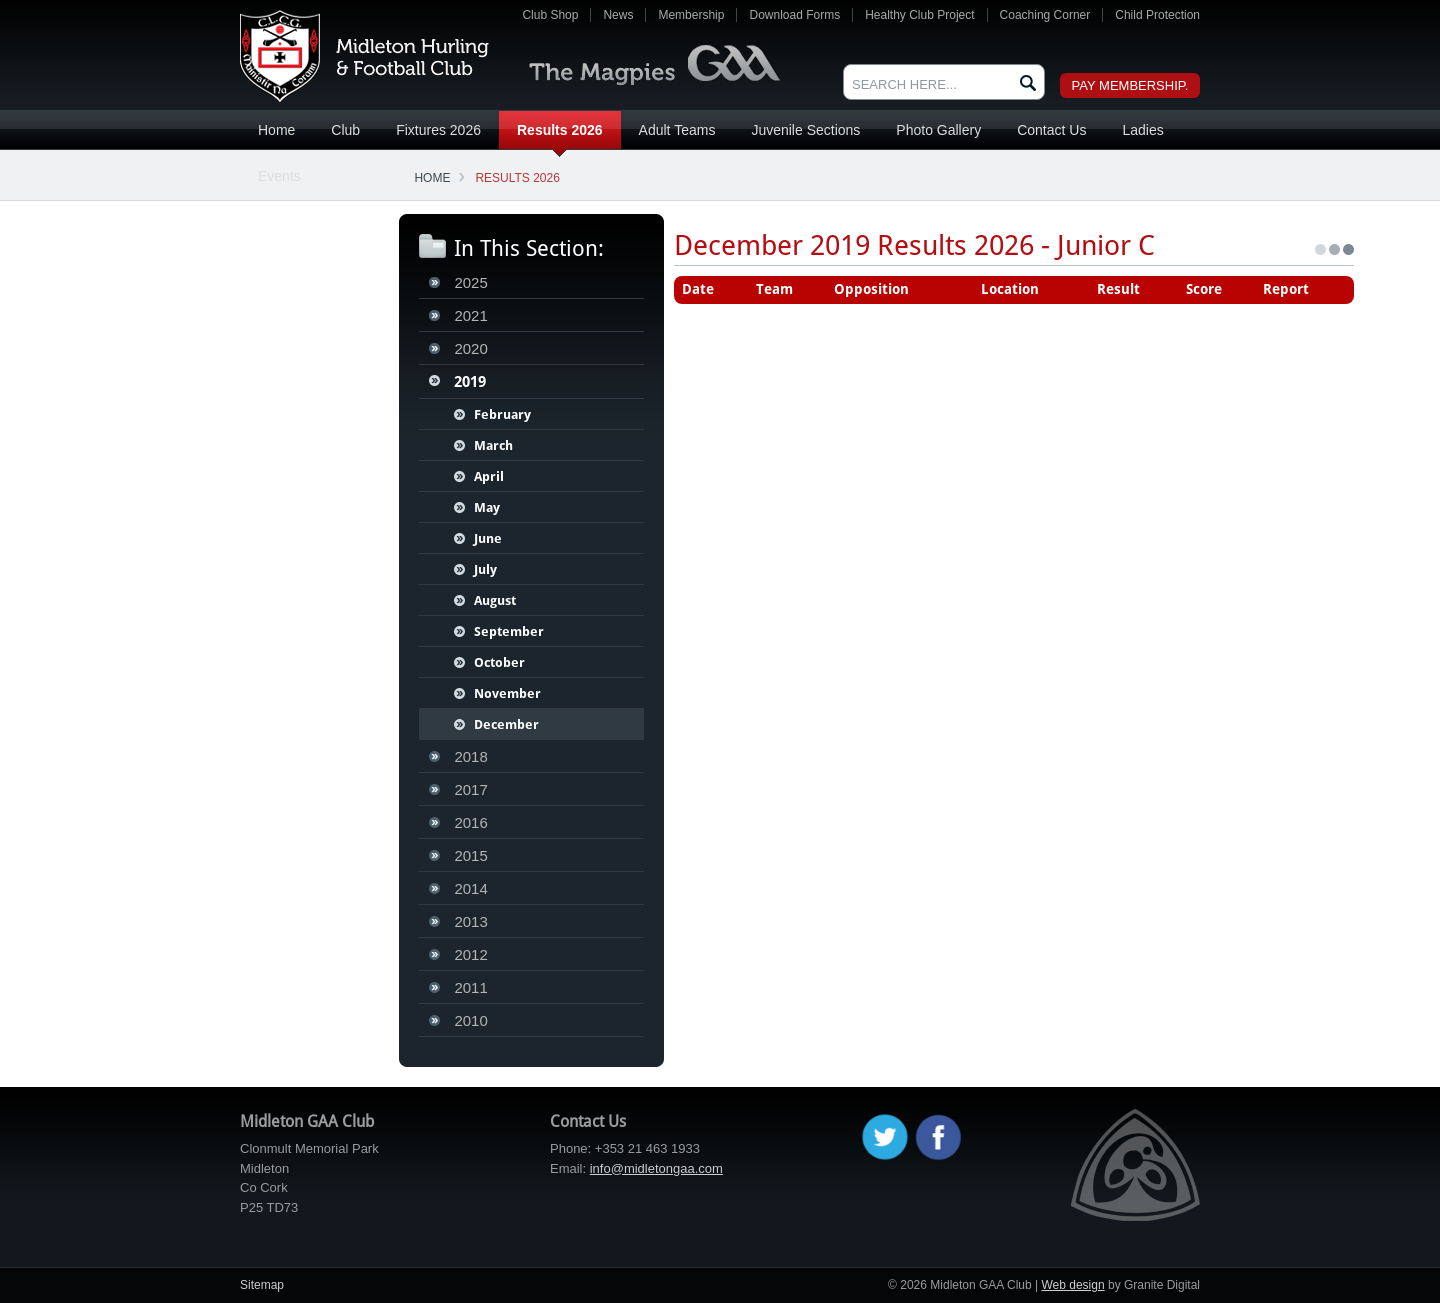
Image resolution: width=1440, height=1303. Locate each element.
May (487, 507)
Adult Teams (677, 130)
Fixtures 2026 (438, 130)
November (507, 693)
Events (279, 176)
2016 (470, 822)
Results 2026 (560, 130)
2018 (470, 756)
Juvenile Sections (805, 130)
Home (276, 130)
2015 (470, 855)
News (618, 15)
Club (345, 130)
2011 (470, 987)
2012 (470, 954)
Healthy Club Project (919, 15)
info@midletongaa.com (656, 1168)
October (499, 662)
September (509, 631)
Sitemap (262, 1285)
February (502, 414)
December (506, 724)
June (488, 538)
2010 (470, 1020)
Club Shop (550, 15)
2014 (470, 888)
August (495, 600)
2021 (470, 315)
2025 (470, 282)
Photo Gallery (938, 130)
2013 (470, 921)
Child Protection (1157, 15)
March (493, 445)
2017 (470, 789)
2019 (470, 382)
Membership (691, 15)
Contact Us (1051, 130)
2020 (470, 348)
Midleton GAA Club (364, 56)
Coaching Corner (1045, 15)
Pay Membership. (1130, 85)
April (489, 476)
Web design (1072, 1285)
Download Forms (794, 15)
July (485, 569)
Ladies (1142, 130)
